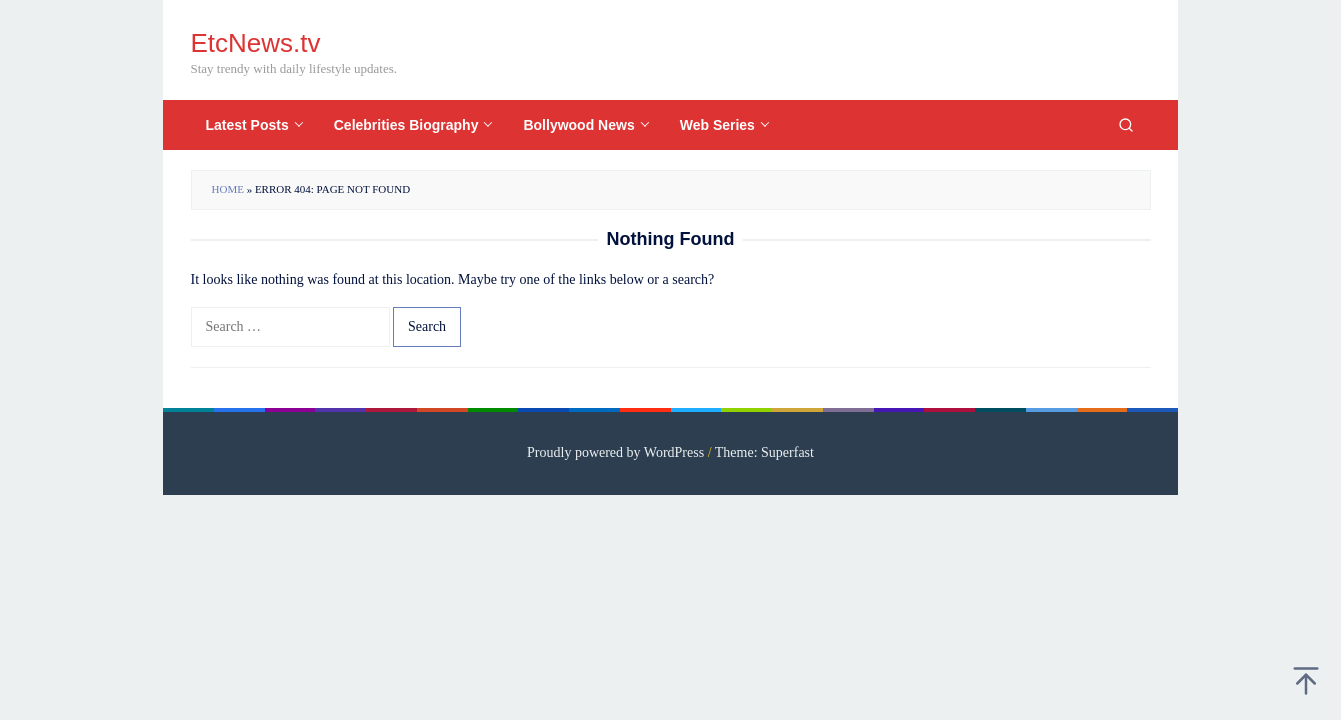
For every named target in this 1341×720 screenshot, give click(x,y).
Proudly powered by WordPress (615, 452)
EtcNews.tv (256, 43)
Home (228, 189)
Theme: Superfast (764, 452)
